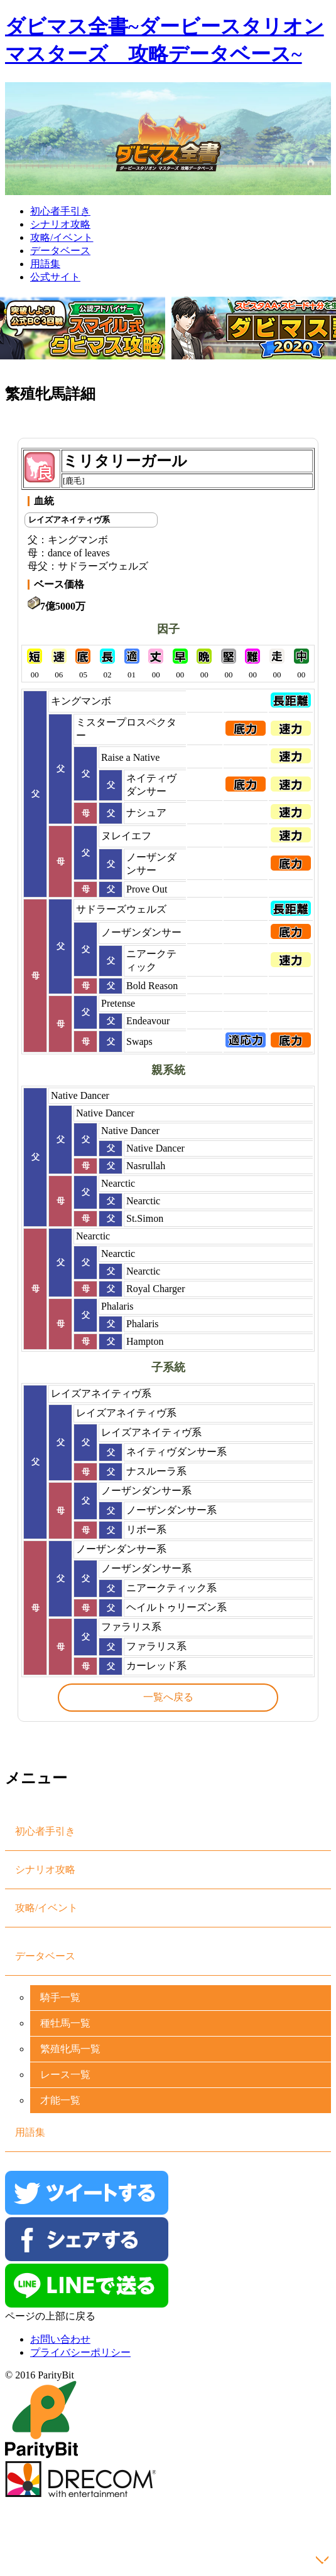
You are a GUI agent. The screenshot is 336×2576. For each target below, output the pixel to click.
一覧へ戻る (168, 1697)
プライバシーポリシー (80, 2352)
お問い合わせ (60, 2339)
